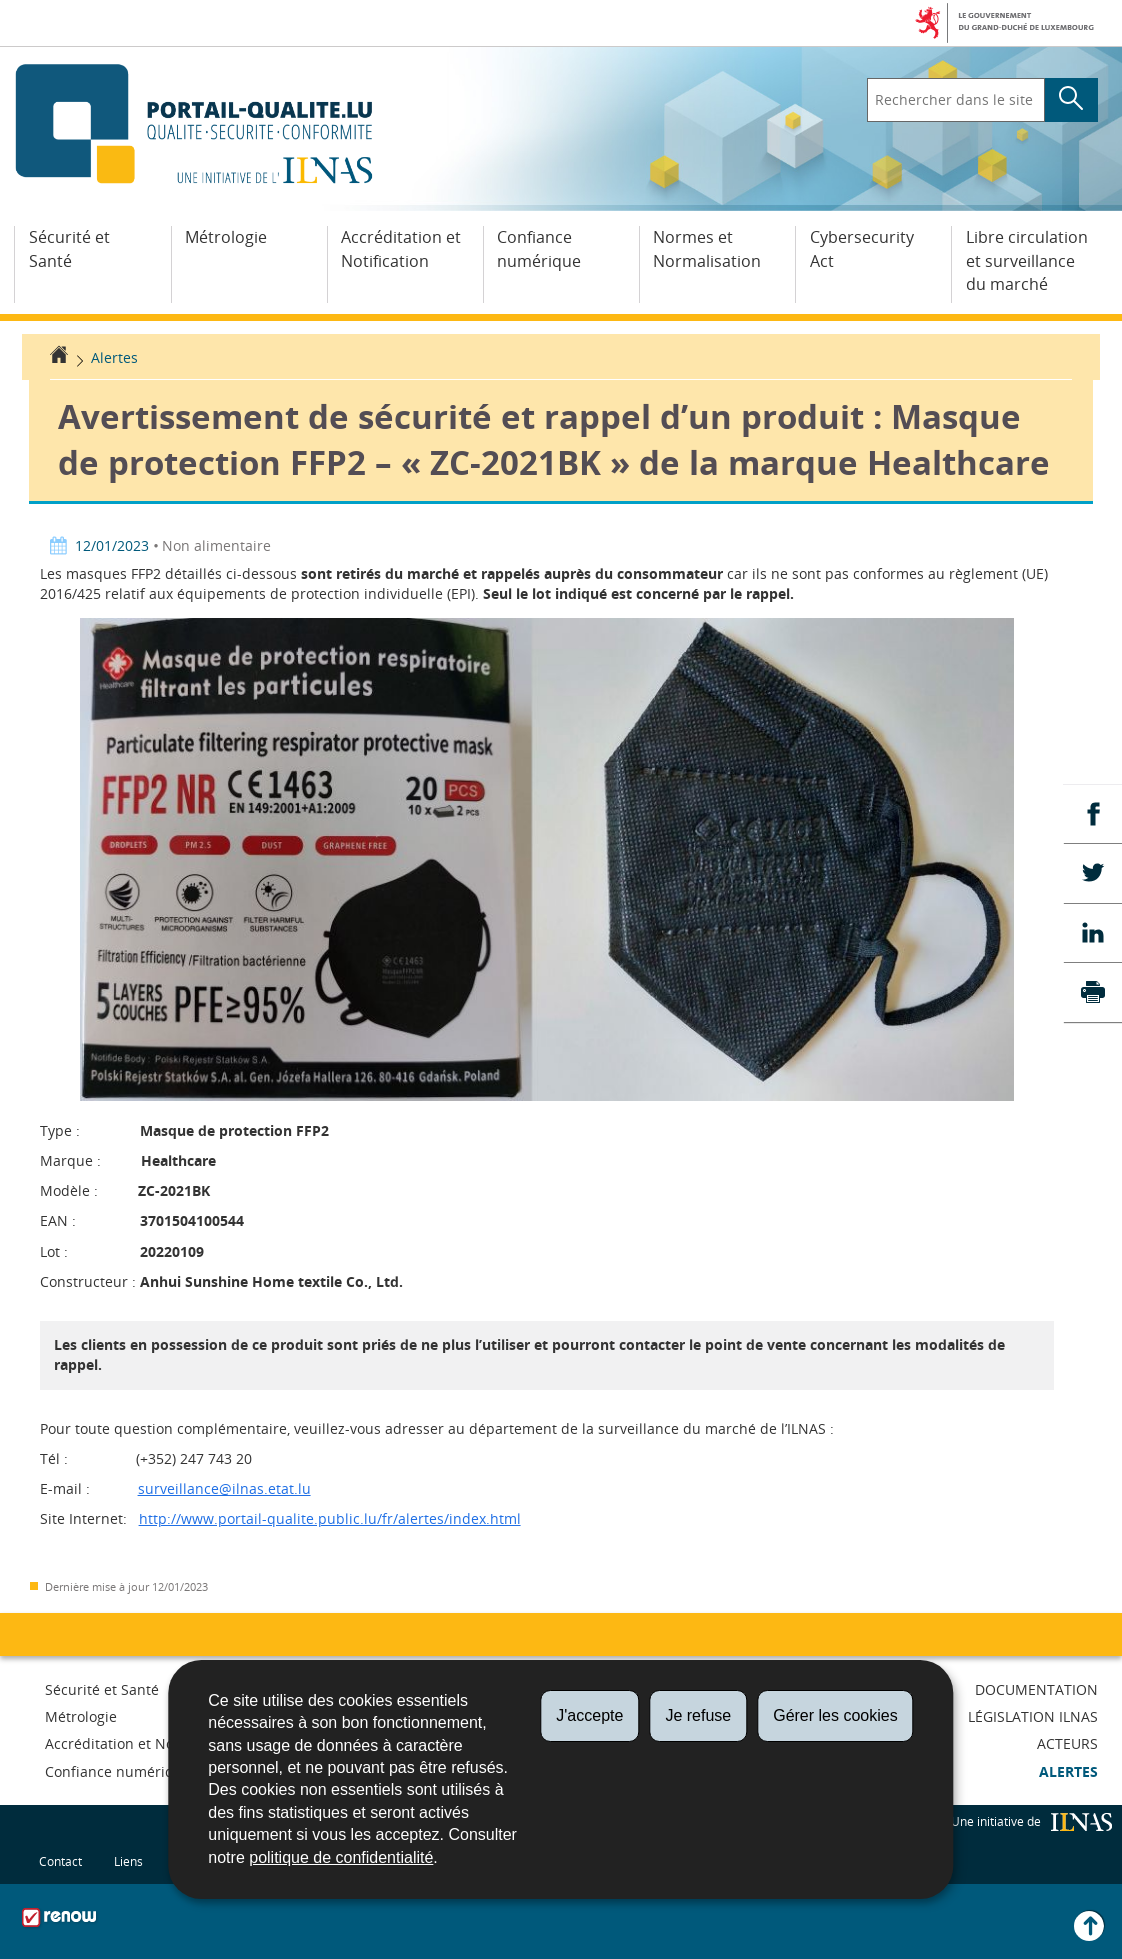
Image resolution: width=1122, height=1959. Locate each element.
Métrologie (226, 237)
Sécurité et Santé (69, 249)
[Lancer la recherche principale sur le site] (1071, 100)
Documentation (1036, 1689)
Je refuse (698, 1715)
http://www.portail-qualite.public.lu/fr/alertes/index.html (330, 1518)
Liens (128, 1860)
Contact (60, 1860)
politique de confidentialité (341, 1857)
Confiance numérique (539, 249)
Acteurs (1067, 1743)
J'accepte (589, 1715)
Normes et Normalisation (707, 249)
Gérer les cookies (835, 1715)
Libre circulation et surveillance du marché (1027, 261)
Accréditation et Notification (401, 249)
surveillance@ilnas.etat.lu (224, 1488)
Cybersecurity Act (862, 249)
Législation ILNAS (1033, 1716)
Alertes (114, 357)
